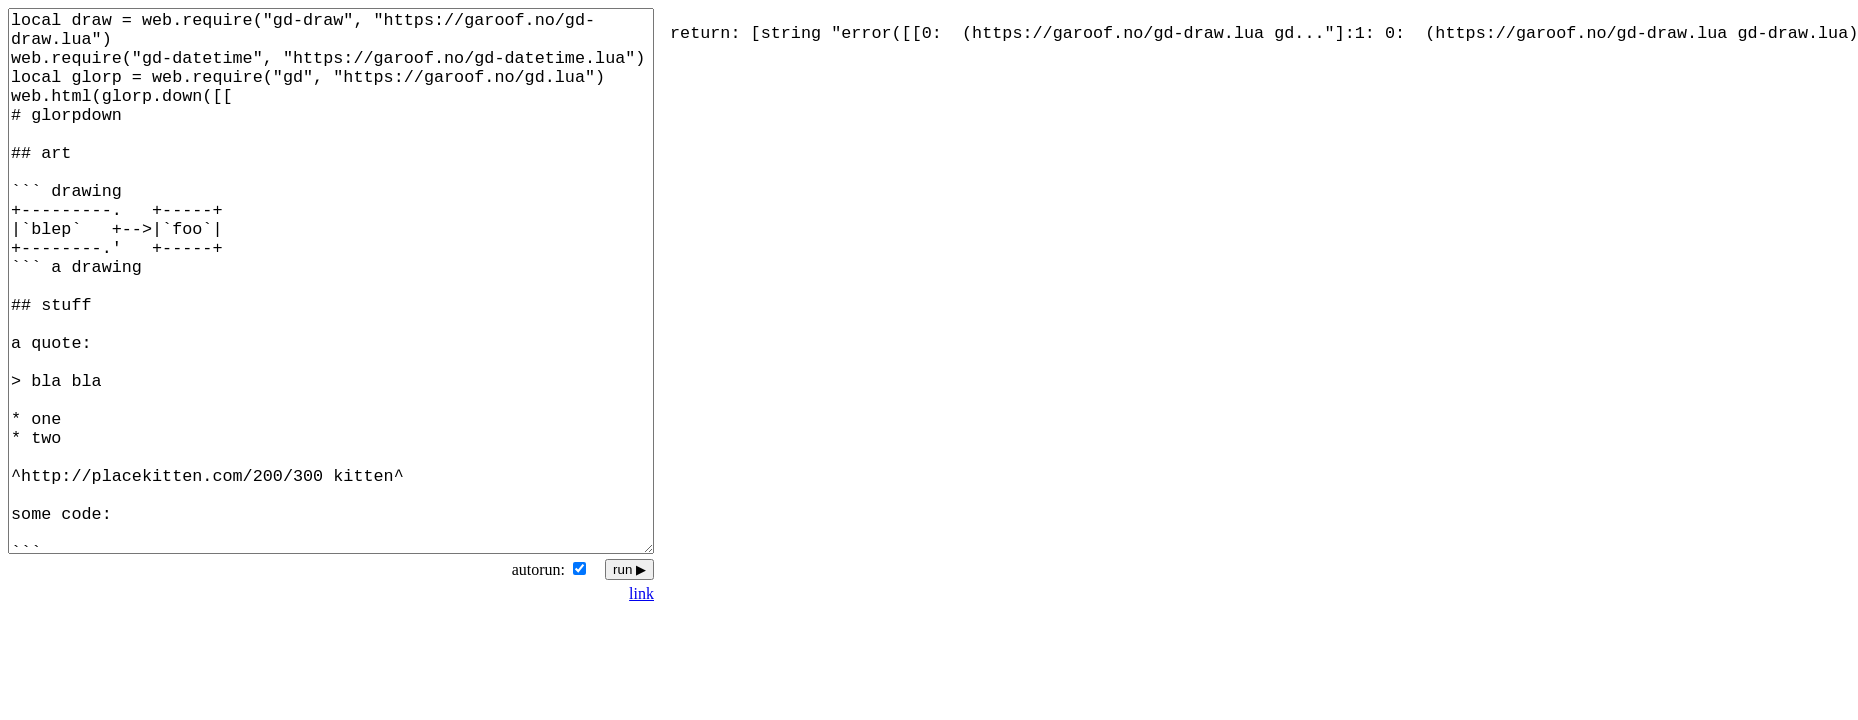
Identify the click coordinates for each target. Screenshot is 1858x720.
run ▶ (629, 569)
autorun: (538, 569)
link (641, 593)
